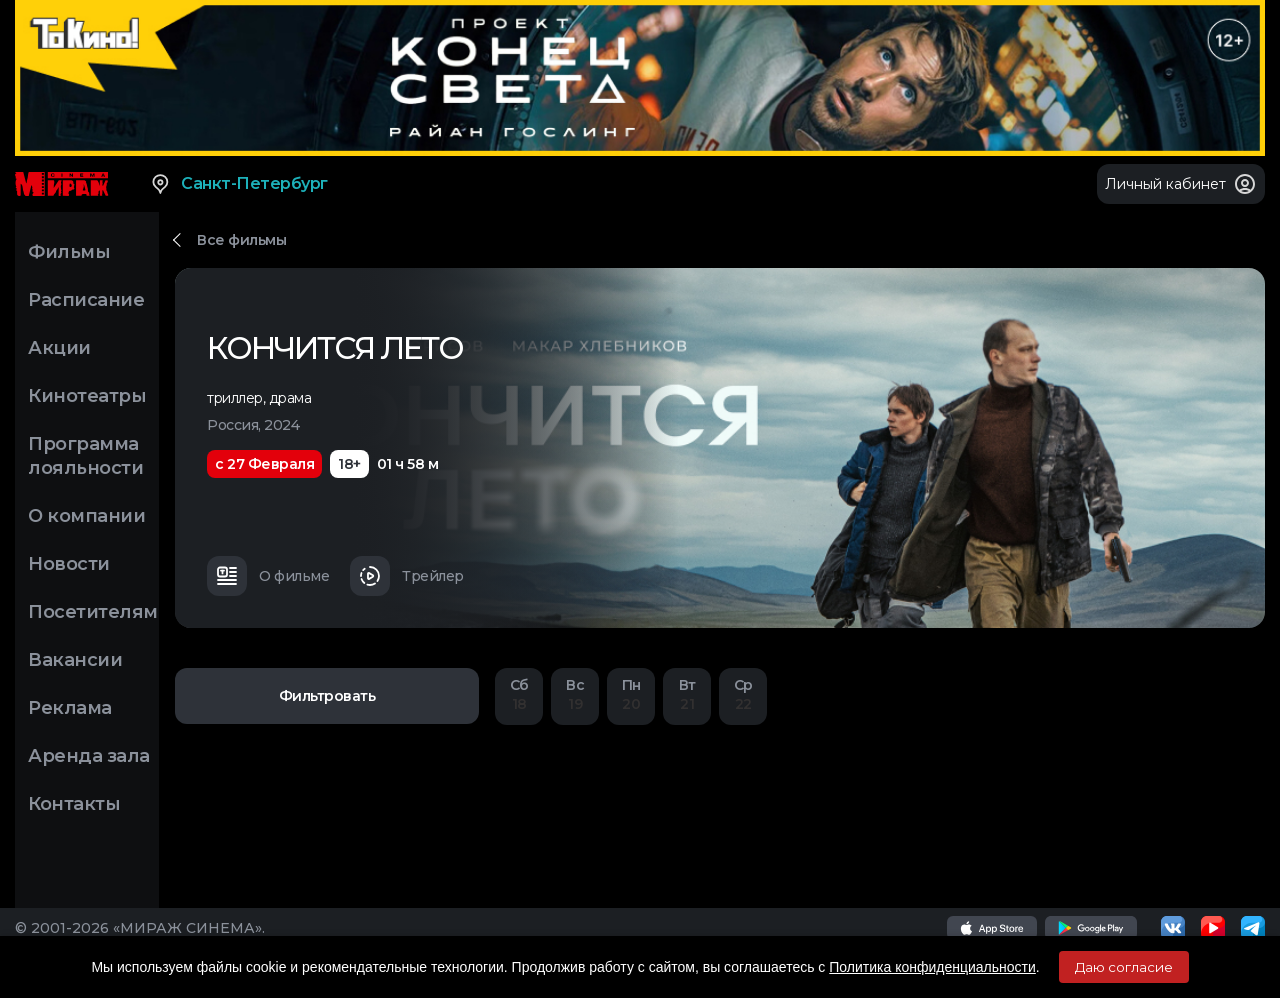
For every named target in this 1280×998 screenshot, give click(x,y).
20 (631, 694)
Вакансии (75, 660)
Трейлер (407, 576)
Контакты (74, 804)
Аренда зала (89, 756)
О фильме (268, 576)
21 (687, 694)
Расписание (86, 300)
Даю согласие (1124, 967)
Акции (59, 348)
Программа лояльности (85, 456)
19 (575, 694)
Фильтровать (327, 696)
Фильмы (69, 252)
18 (519, 694)
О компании (86, 516)
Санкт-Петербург (238, 184)
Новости (69, 564)
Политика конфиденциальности (932, 967)
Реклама (70, 708)
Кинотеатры (87, 396)
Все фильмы (241, 240)
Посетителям (93, 612)
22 (743, 694)
